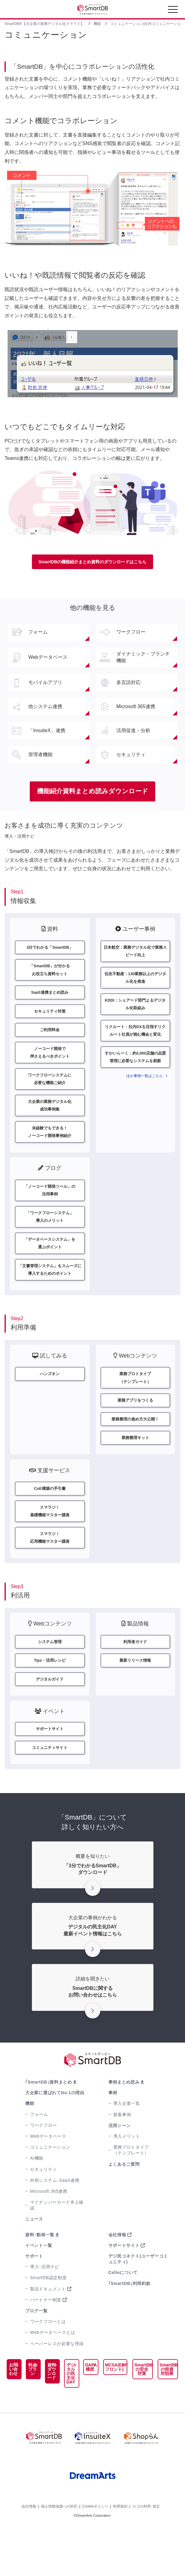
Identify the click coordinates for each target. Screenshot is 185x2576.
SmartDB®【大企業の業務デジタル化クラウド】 (44, 24)
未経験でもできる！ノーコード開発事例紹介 (49, 1145)
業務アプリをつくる (135, 1426)
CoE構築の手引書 (50, 1517)
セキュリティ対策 (50, 1016)
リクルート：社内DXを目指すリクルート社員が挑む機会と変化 (135, 1038)
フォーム (39, 2152)
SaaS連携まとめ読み (49, 997)
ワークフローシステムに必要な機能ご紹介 (49, 1089)
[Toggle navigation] (173, 11)
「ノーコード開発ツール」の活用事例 (49, 1206)
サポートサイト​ (49, 1765)
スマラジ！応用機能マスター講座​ (50, 1569)
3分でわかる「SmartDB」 (49, 948)
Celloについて (123, 2310)
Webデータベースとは (52, 2370)
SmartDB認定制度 (48, 2316)
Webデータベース (48, 2174)
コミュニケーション (50, 2185)
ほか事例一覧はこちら (144, 1087)
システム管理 (50, 1675)
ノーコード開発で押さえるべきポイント (50, 1060)
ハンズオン (50, 1397)
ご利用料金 (50, 1036)
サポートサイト (124, 2283)
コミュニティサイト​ (49, 1785)
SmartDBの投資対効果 (165, 2407)
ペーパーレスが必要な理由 (57, 2381)
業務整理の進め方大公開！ (135, 1445)
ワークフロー (43, 2163)
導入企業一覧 (126, 2141)
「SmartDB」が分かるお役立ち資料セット (49, 972)
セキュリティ (43, 2207)
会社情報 (117, 2272)
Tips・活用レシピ (50, 1695)
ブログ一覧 (36, 2349)
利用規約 (120, 2557)
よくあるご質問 (124, 2202)
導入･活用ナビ (44, 2305)
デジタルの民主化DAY (58, 2412)
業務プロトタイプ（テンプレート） (131, 2188)
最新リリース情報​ (135, 1695)
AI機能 (36, 2196)
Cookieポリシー (95, 2557)
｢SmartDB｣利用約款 (129, 2321)
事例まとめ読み (124, 2120)
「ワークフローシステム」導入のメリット (50, 1234)
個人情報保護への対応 (59, 2557)
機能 (98, 24)
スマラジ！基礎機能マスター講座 (50, 1541)
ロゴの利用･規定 (146, 2557)
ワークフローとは (48, 2359)
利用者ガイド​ (135, 1675)
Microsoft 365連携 (48, 2229)
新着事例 (122, 2152)
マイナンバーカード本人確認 (57, 2243)
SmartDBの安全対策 (137, 2407)
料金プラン (26, 2412)
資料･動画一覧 (39, 2272)
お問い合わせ (11, 2414)
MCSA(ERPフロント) (106, 2405)
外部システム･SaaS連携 (54, 2218)
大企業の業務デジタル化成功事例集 (49, 1117)
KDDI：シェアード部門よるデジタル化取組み (135, 1010)
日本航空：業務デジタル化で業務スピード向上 (135, 953)
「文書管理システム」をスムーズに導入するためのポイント (49, 1291)
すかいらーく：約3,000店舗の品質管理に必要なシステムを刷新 (135, 1067)
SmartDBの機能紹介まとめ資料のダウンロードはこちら (93, 561)
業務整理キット (135, 1465)
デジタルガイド (49, 1714)
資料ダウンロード (41, 2418)
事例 (112, 2131)
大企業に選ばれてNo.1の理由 (54, 2131)
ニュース (34, 2257)
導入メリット (126, 2174)
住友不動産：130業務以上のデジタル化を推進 (135, 981)
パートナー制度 (45, 2338)
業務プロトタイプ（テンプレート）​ (135, 1402)
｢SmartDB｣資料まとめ (48, 2120)
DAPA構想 (78, 2405)
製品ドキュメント (48, 2326)
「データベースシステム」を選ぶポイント (49, 1263)
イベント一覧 (38, 2283)
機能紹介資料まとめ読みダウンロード (92, 792)
